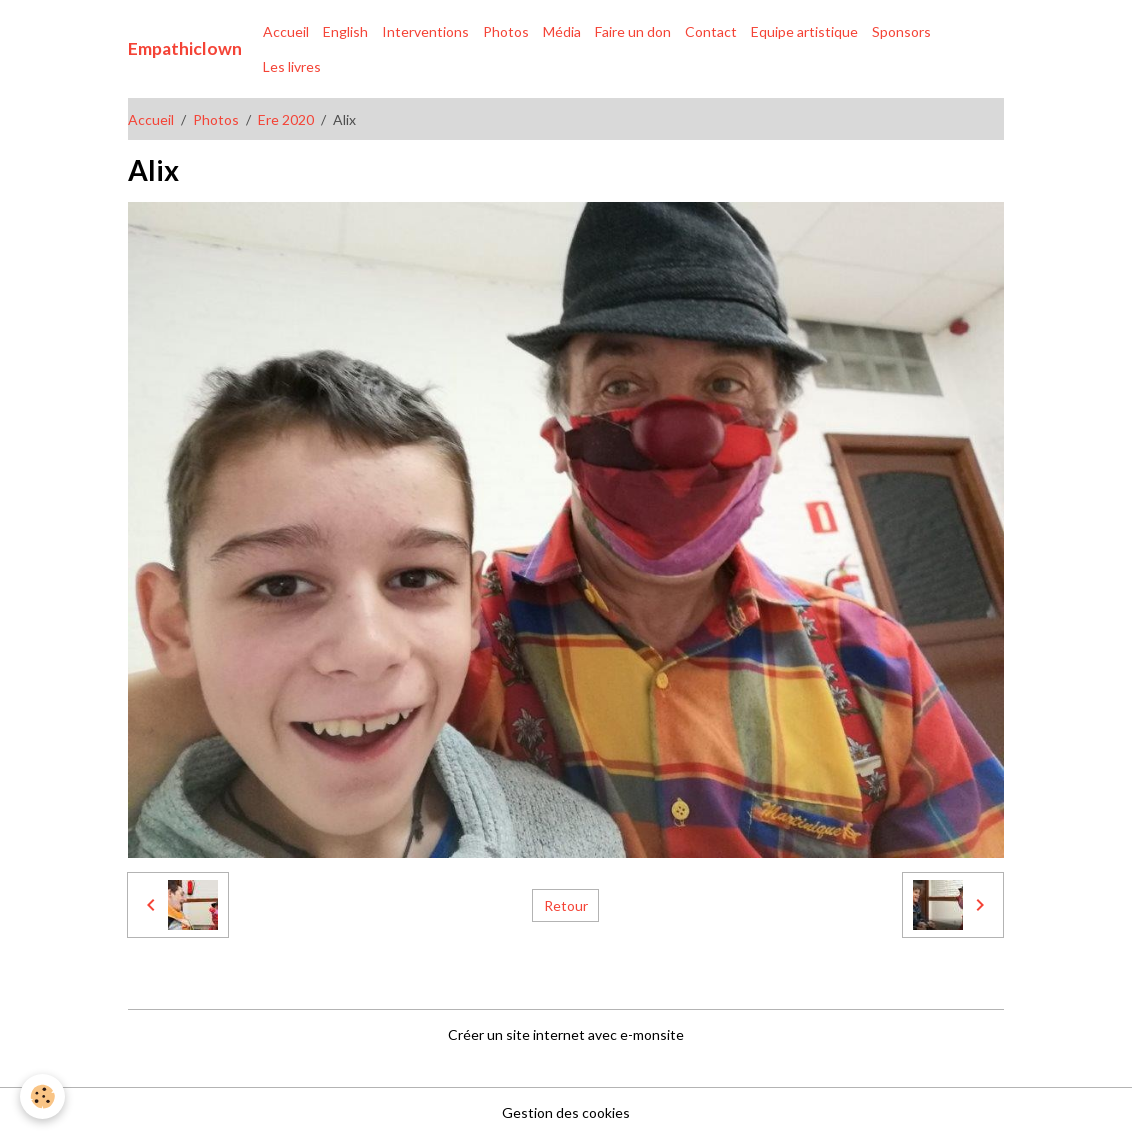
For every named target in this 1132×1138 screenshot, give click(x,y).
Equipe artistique (804, 31)
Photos (506, 31)
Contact (711, 31)
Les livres (292, 66)
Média (562, 31)
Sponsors (901, 31)
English (345, 31)
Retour (566, 905)
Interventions (425, 31)
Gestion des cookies (566, 1112)
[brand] (185, 49)
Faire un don (633, 31)
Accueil (286, 31)
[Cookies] (42, 1096)
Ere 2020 (286, 119)
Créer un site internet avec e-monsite (566, 1034)
